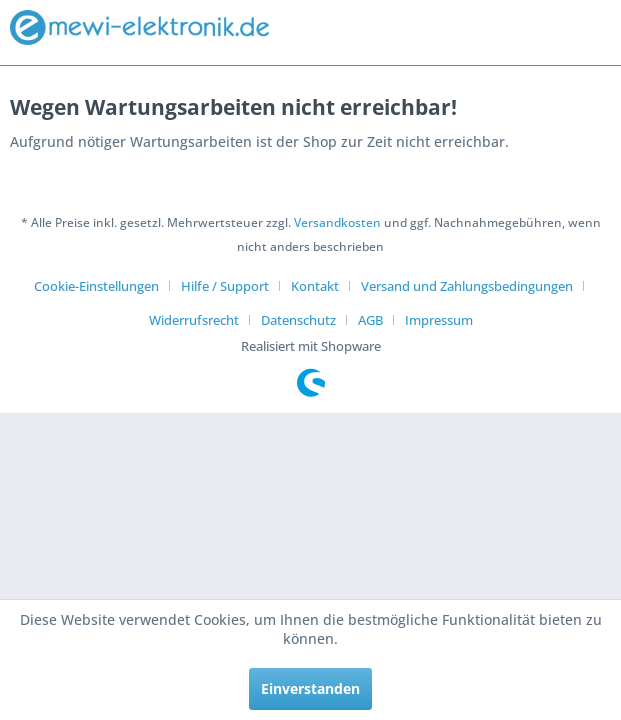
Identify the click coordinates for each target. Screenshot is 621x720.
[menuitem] (104, 286)
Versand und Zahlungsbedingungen (467, 286)
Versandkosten (337, 222)
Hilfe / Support (225, 286)
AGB (370, 320)
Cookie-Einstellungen (96, 286)
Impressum (439, 320)
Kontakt (315, 286)
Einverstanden (310, 688)
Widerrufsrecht (194, 320)
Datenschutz (298, 320)
